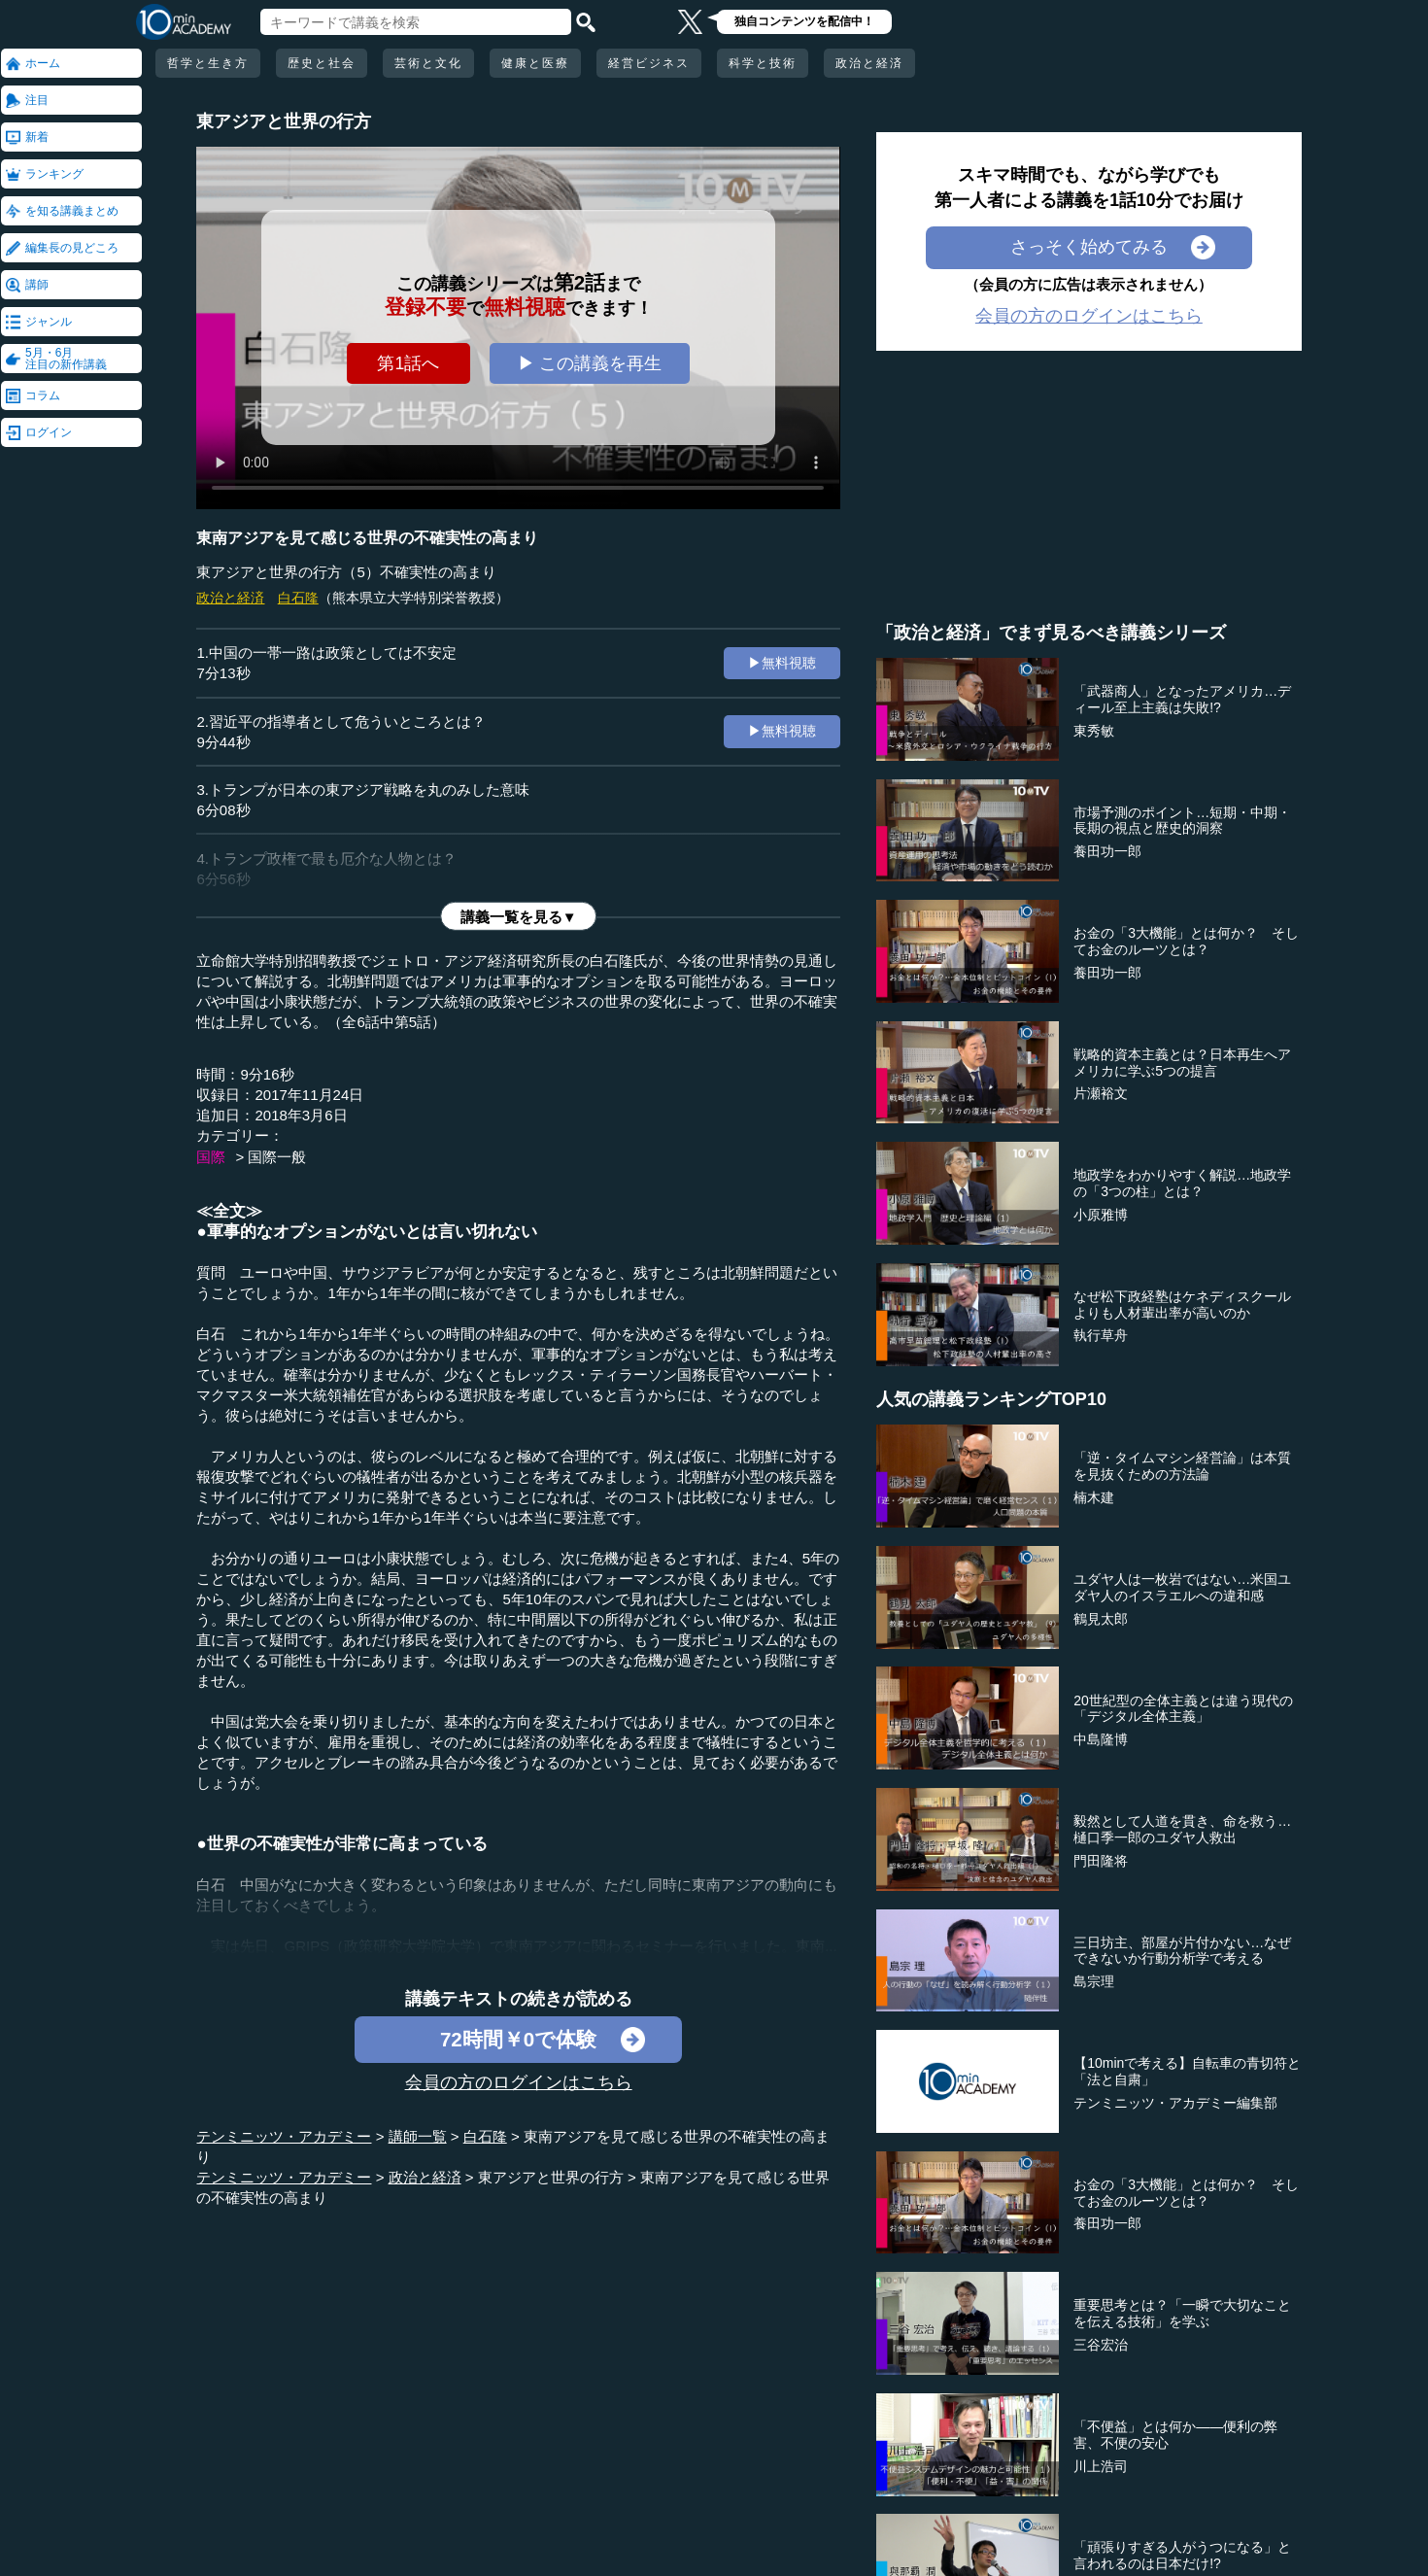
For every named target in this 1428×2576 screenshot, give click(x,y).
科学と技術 (763, 63)
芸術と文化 (428, 63)
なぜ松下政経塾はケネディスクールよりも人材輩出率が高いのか (1182, 1304)
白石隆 (298, 597)
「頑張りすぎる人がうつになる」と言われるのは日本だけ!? (1182, 2555)
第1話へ (408, 363)
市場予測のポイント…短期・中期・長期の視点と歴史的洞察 (1182, 821)
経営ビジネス (649, 63)
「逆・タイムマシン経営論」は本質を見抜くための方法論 (1182, 1466)
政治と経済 (869, 63)
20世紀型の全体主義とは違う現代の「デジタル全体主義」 (1183, 1709)
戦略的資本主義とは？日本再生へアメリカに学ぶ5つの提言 (1182, 1063)
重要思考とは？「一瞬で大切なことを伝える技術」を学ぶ (1182, 2313)
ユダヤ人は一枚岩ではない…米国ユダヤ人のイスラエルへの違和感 (1182, 1587)
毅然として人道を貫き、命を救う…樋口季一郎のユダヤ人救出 (1182, 1829)
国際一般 (277, 1157)
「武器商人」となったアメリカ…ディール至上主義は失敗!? (1182, 699)
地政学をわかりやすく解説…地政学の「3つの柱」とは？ (1182, 1183)
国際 (210, 1157)
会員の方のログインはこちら (518, 2082)
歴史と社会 (322, 63)
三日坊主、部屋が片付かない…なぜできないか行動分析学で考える (1182, 1951)
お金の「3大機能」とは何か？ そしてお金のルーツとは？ (1186, 941)
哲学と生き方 (208, 63)
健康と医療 (535, 63)
